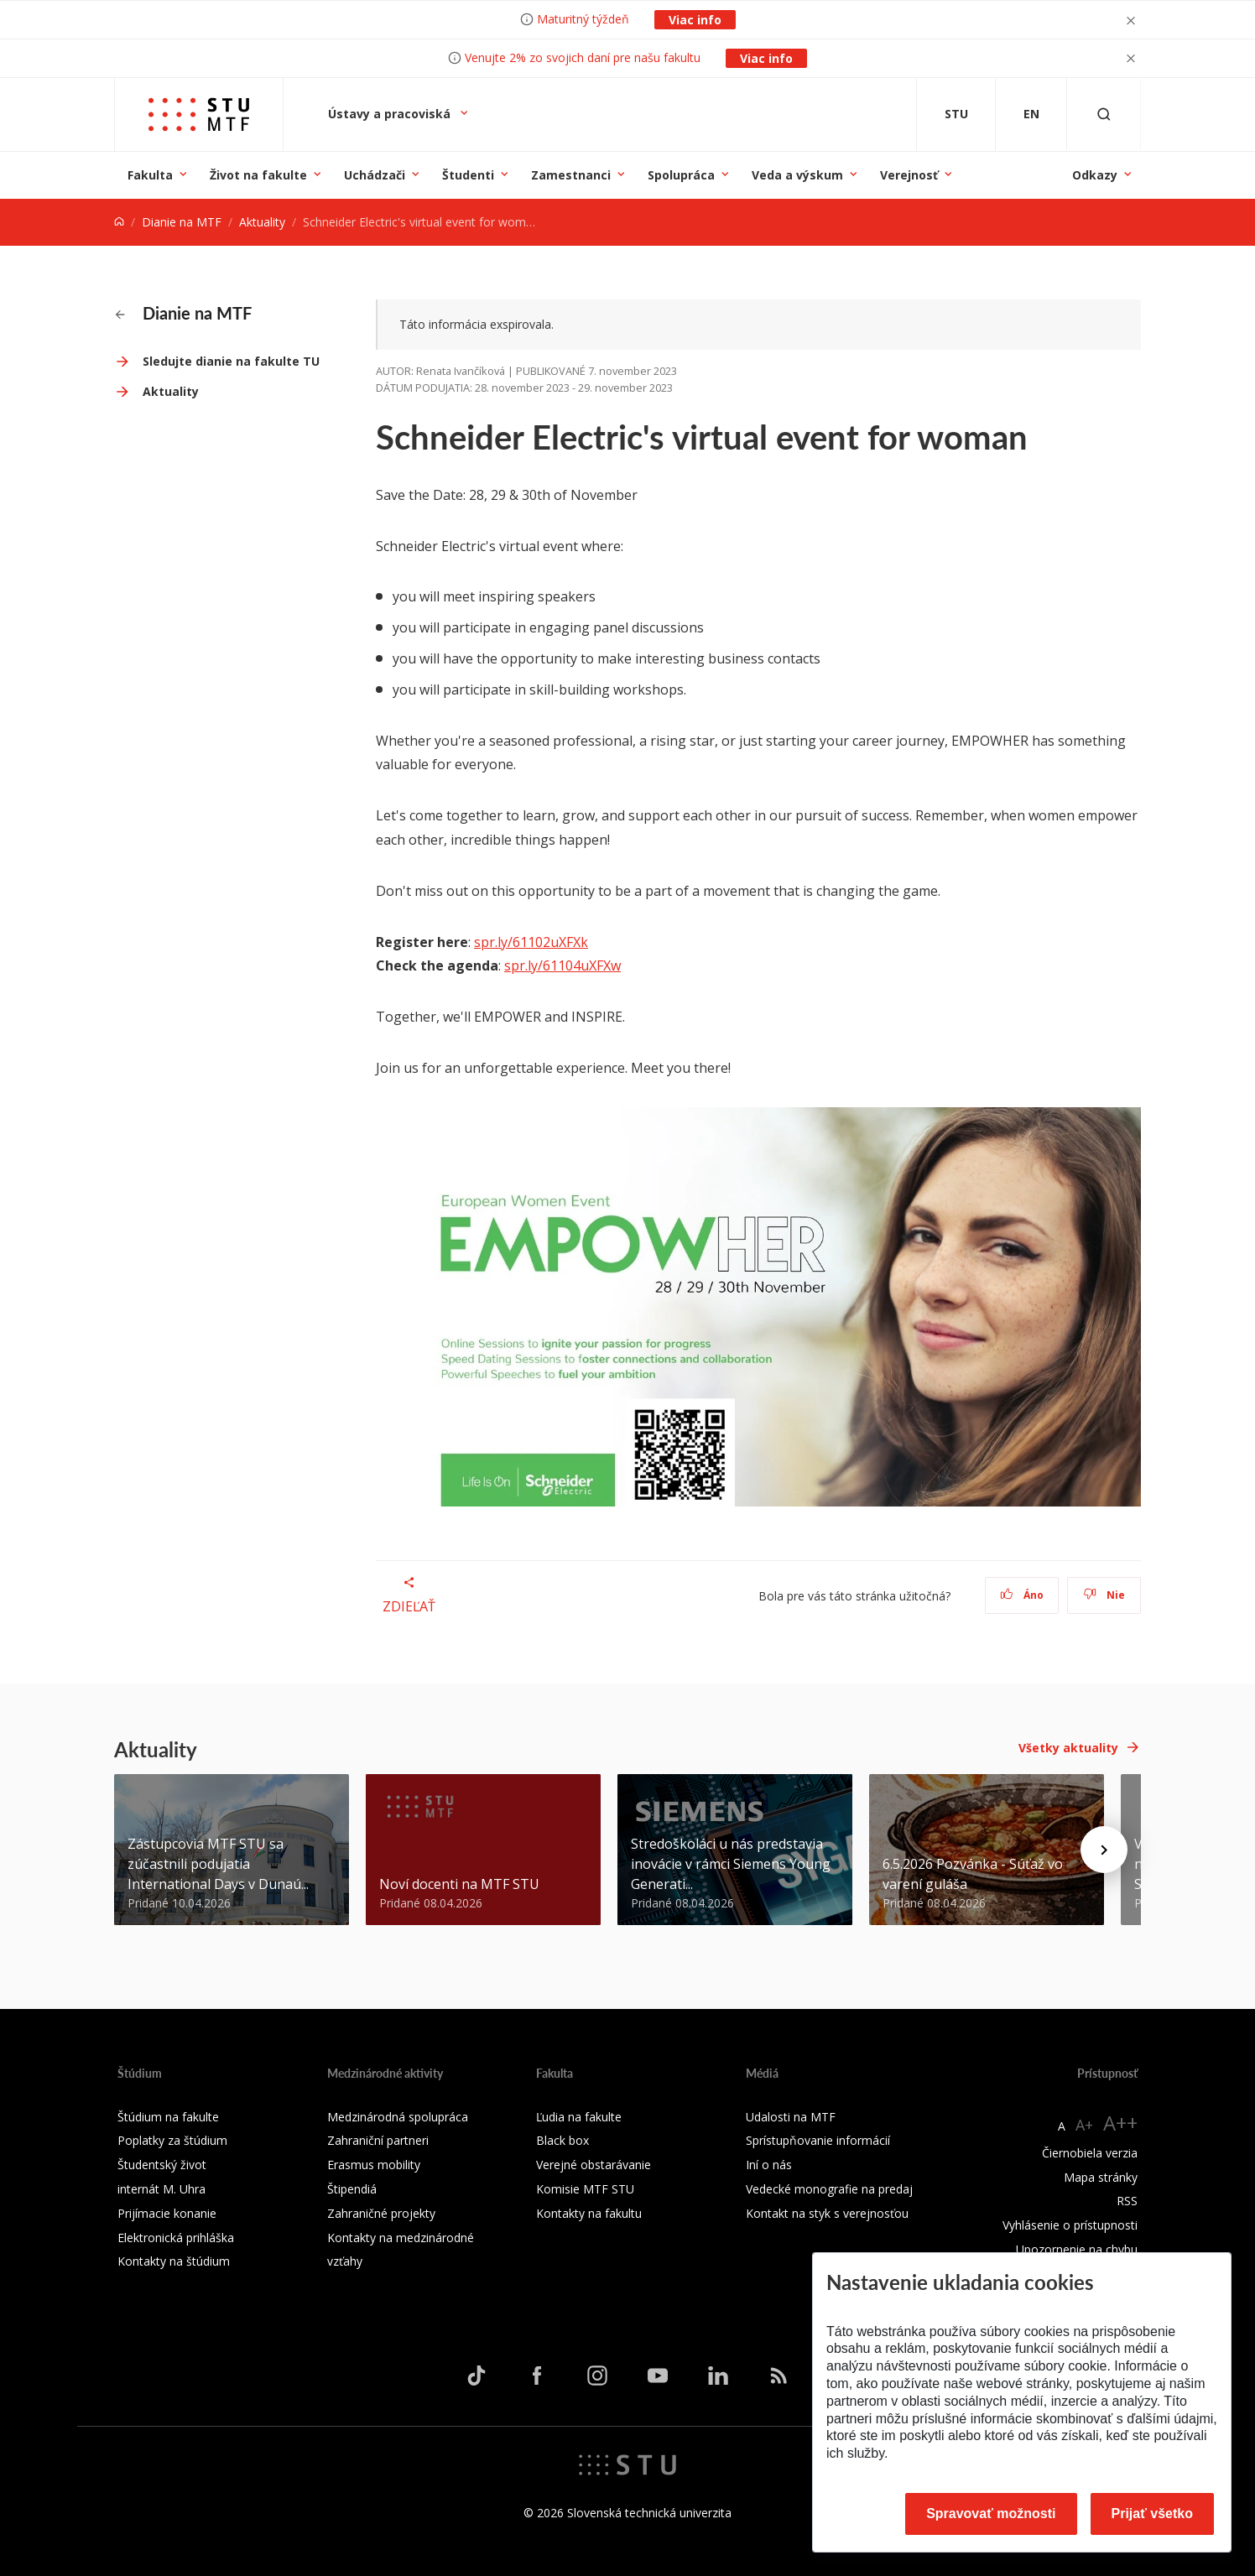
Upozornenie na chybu (1077, 2249)
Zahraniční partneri (378, 2140)
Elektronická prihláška (175, 2238)
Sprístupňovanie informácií (818, 2140)
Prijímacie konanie (166, 2213)
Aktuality (262, 222)
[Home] (119, 222)
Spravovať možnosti (990, 2513)
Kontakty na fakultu (589, 2213)
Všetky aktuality (1068, 1748)
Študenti (468, 175)
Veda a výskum (797, 175)
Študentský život (161, 2165)
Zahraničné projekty (381, 2213)
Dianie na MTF (181, 222)
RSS (1127, 2201)
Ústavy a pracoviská (391, 114)
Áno (1022, 1595)
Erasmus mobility (373, 2165)
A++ (1120, 2122)
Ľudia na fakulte (579, 2117)
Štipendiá (352, 2189)
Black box (562, 2140)
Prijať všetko (1153, 2513)
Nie (1104, 1595)
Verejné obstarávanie (593, 2165)
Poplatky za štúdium (172, 2140)
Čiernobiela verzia (1090, 2153)
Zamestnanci (571, 175)
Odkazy (1094, 175)
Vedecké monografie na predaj (829, 2189)
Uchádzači (374, 175)
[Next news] (1104, 1849)
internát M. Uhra (161, 2189)
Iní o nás (769, 2165)
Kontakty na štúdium (173, 2261)
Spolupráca (681, 175)
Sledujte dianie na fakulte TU (231, 361)
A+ (1084, 2125)
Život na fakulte (258, 175)
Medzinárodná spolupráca (397, 2117)
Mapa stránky (1101, 2177)
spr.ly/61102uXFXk (531, 942)
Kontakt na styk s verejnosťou (827, 2213)
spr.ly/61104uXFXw (562, 965)
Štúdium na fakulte (168, 2117)
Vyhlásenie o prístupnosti (1070, 2225)
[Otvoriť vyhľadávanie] (1104, 114)
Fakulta (150, 175)
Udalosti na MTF (791, 2117)
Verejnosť (909, 175)
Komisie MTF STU (585, 2189)
